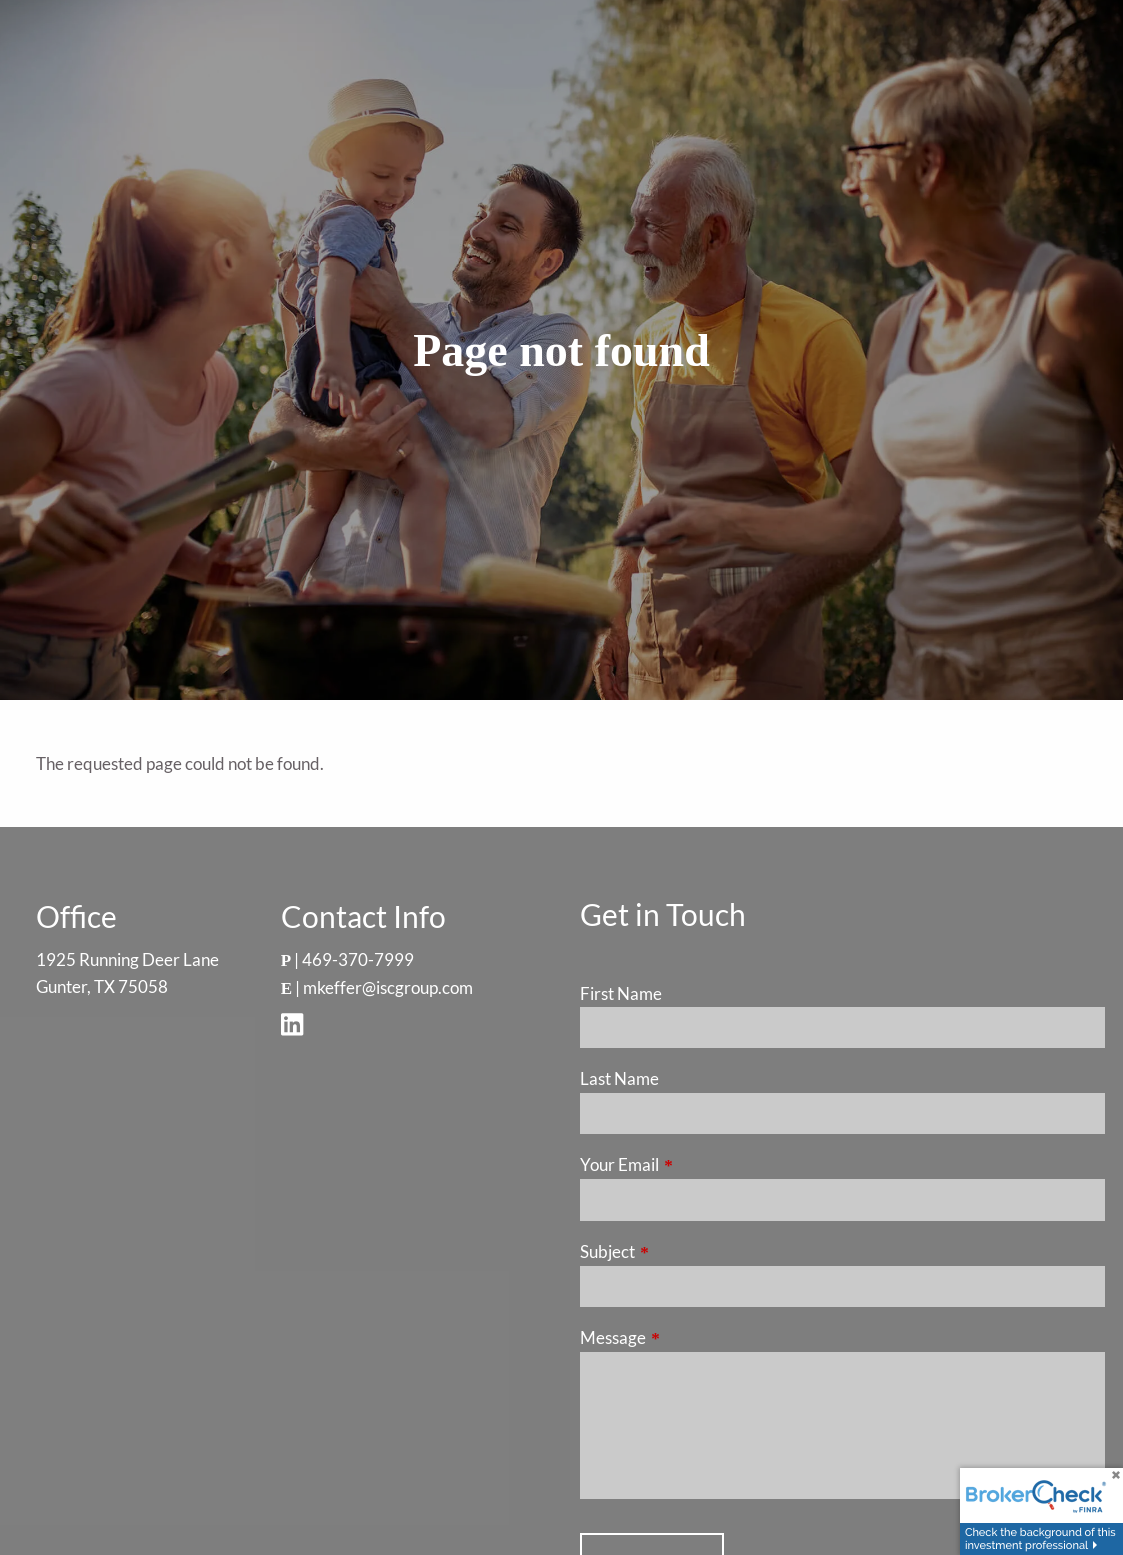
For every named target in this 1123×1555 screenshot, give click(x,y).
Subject (685, 1251)
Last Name (619, 1078)
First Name (621, 993)
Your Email (697, 1164)
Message (690, 1337)
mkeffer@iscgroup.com (388, 987)
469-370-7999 (358, 959)
